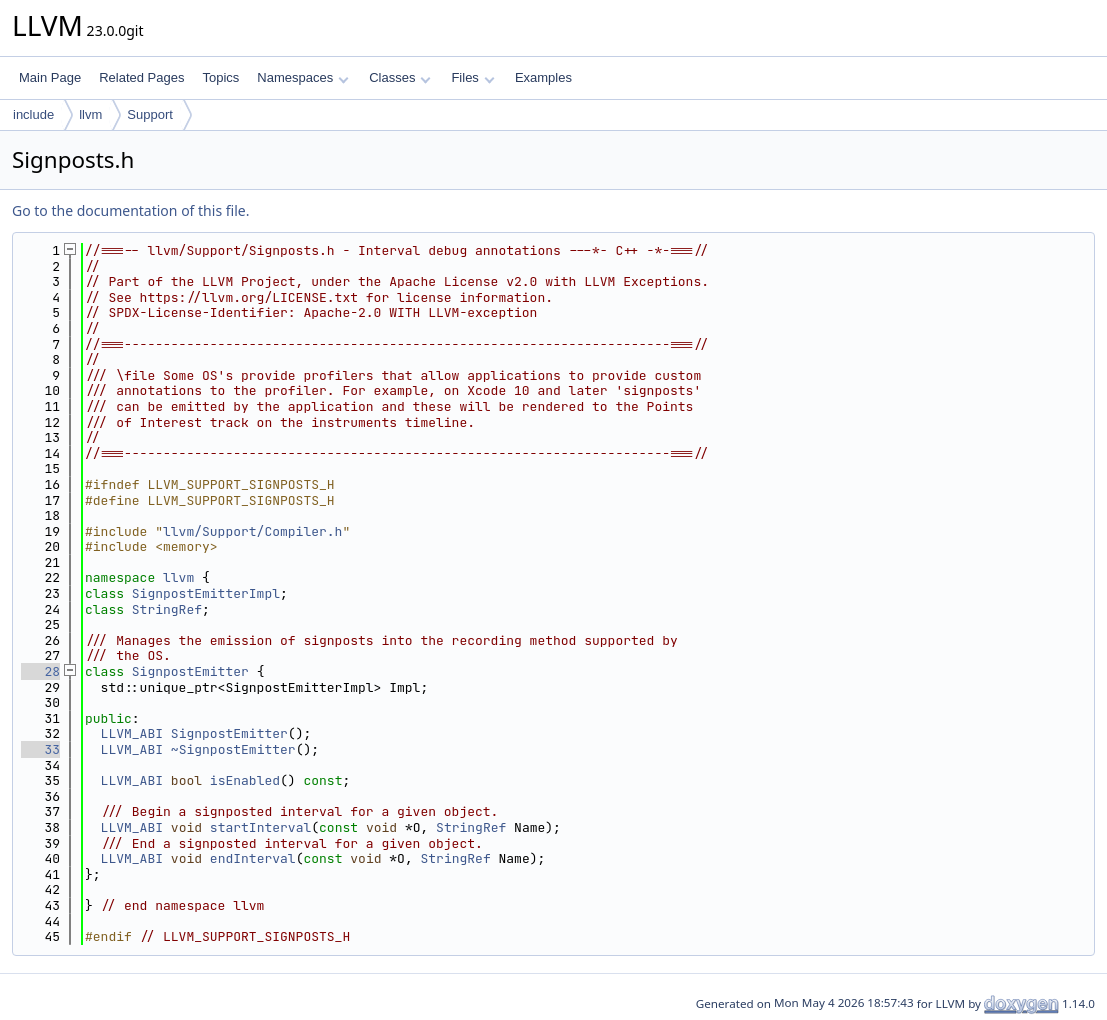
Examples (543, 77)
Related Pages (141, 77)
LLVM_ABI (132, 733)
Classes (400, 77)
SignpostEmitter (190, 671)
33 (40, 749)
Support (150, 114)
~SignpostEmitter (233, 749)
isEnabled (245, 780)
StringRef (167, 609)
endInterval (253, 858)
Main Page (50, 77)
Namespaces (302, 77)
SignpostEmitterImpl (206, 593)
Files (472, 77)
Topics (220, 77)
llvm (90, 114)
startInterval (260, 827)
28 (40, 671)
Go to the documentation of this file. (130, 210)
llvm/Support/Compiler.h (252, 531)
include (33, 114)
